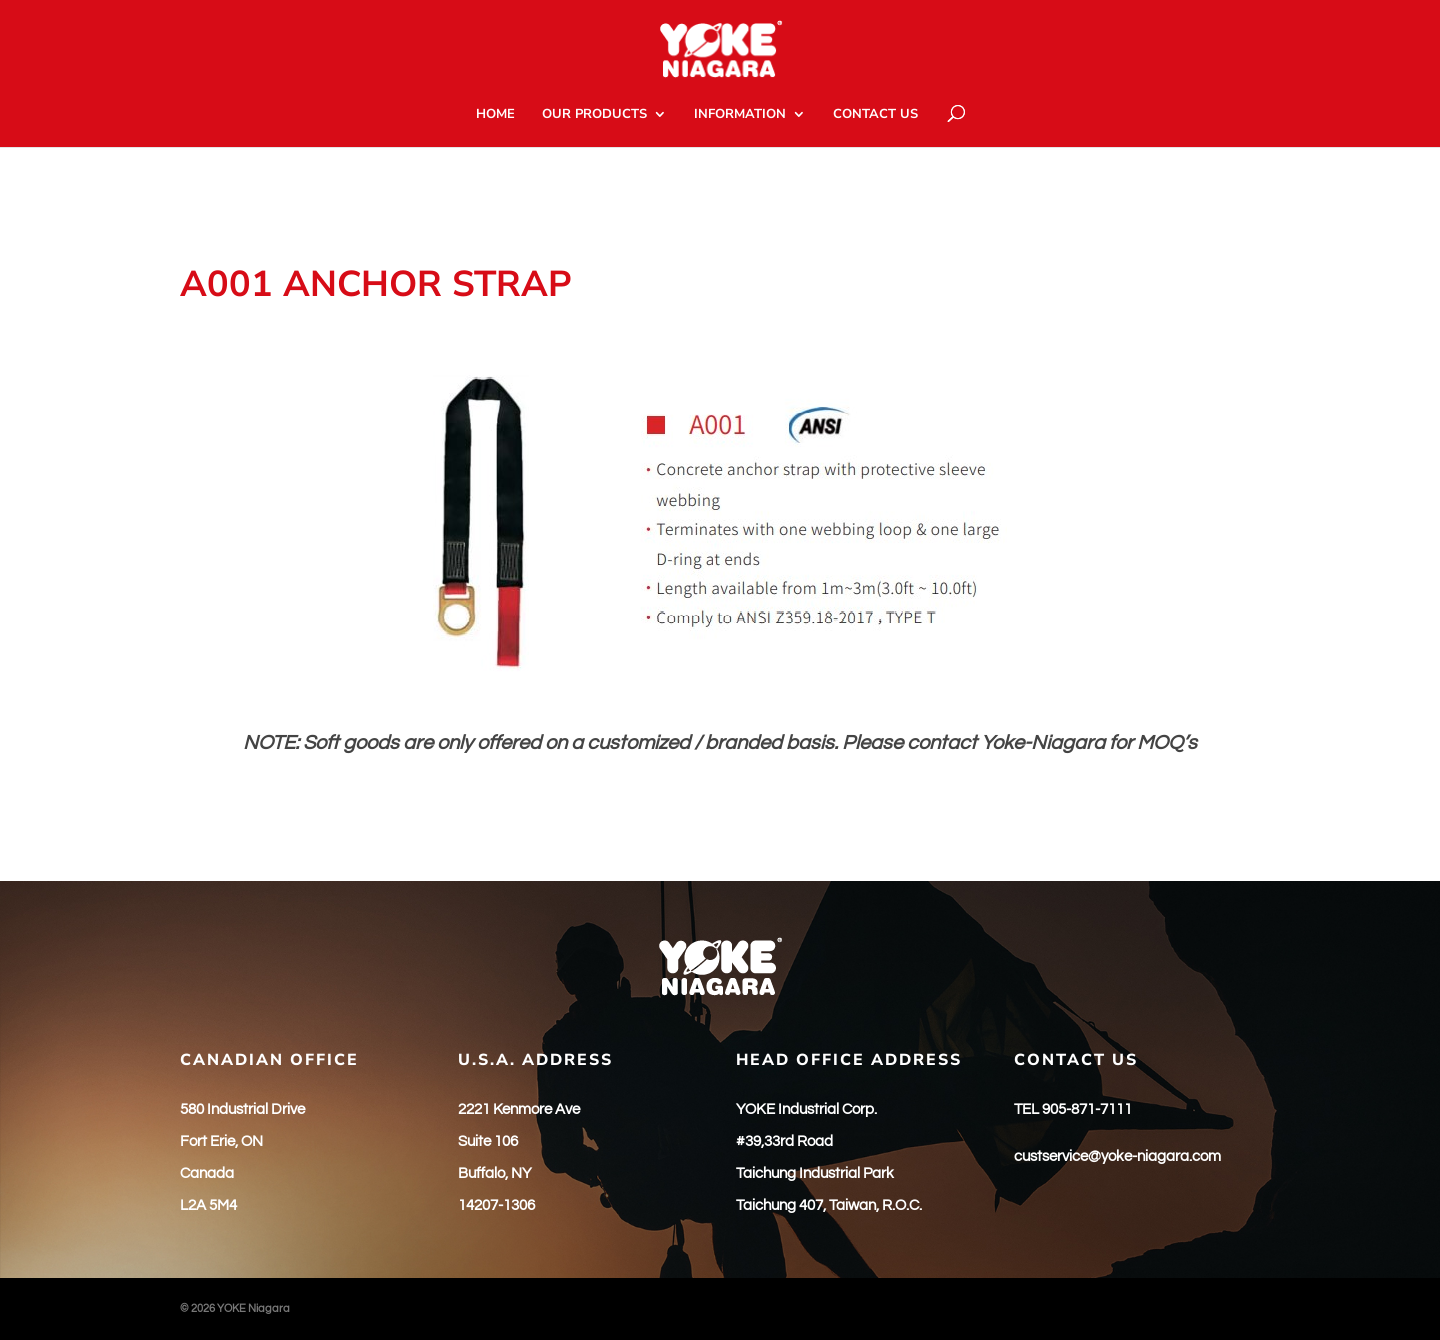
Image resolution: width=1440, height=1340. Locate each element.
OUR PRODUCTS (594, 115)
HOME (495, 115)
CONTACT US (875, 115)
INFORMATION (740, 115)
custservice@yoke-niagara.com (1117, 1156)
